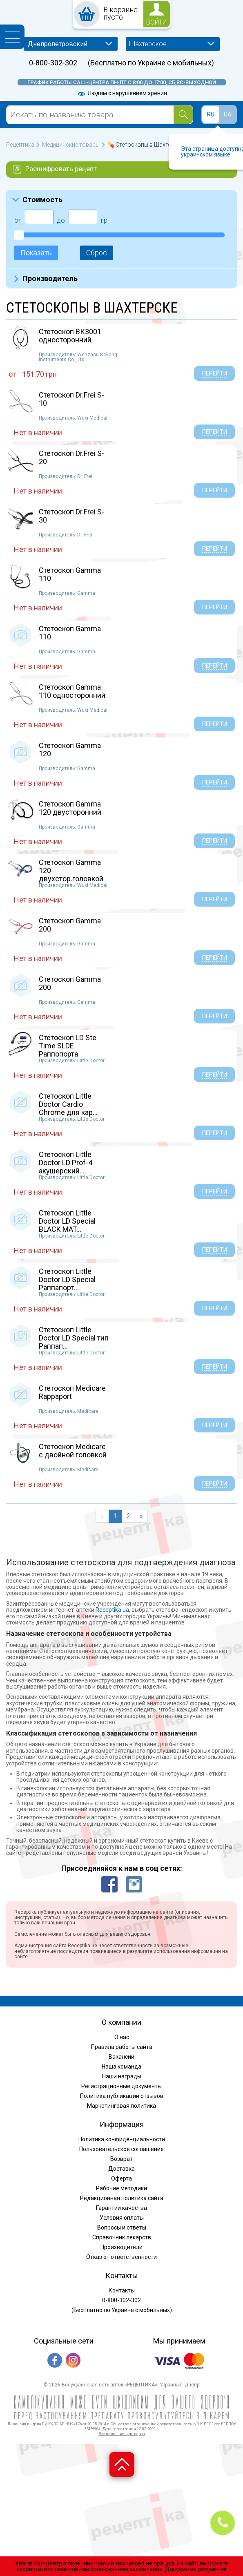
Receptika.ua (112, 1609)
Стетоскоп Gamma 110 (70, 574)
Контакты (122, 2290)
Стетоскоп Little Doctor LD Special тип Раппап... (74, 1337)
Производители (121, 2247)
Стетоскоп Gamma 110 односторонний (72, 691)
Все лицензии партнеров (121, 2433)
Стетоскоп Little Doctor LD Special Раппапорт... (67, 1279)
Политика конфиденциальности (121, 2139)
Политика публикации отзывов (121, 2096)
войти (156, 22)
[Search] (183, 114)
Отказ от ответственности (121, 2257)
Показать (36, 253)
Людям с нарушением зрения (121, 93)
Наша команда (121, 2066)
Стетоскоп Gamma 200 (70, 924)
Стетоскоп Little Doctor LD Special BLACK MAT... (67, 1221)
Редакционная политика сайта (121, 2198)
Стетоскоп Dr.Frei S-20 (71, 457)
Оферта (121, 2178)
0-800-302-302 (53, 63)
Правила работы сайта (121, 2047)
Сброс (96, 252)
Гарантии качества (121, 2208)
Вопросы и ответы (121, 2227)
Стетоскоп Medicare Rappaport (72, 1392)
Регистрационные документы (121, 2086)
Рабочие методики (121, 2188)
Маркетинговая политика (121, 2105)
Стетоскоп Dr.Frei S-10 (71, 399)
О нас (121, 2037)
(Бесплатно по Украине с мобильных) (151, 63)
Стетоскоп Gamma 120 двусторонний (70, 808)
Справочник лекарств (121, 2237)
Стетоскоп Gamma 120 (70, 749)
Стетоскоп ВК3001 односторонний (70, 335)
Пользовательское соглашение (121, 2149)
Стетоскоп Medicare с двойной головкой (73, 1450)
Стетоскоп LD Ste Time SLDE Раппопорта (67, 1045)
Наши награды (121, 2076)
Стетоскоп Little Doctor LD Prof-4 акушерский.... (65, 1162)
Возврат (121, 2159)
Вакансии (121, 2056)
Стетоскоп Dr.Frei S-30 (71, 515)
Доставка (121, 2168)
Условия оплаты (122, 2217)
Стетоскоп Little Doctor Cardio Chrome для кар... (68, 1104)
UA (228, 114)
